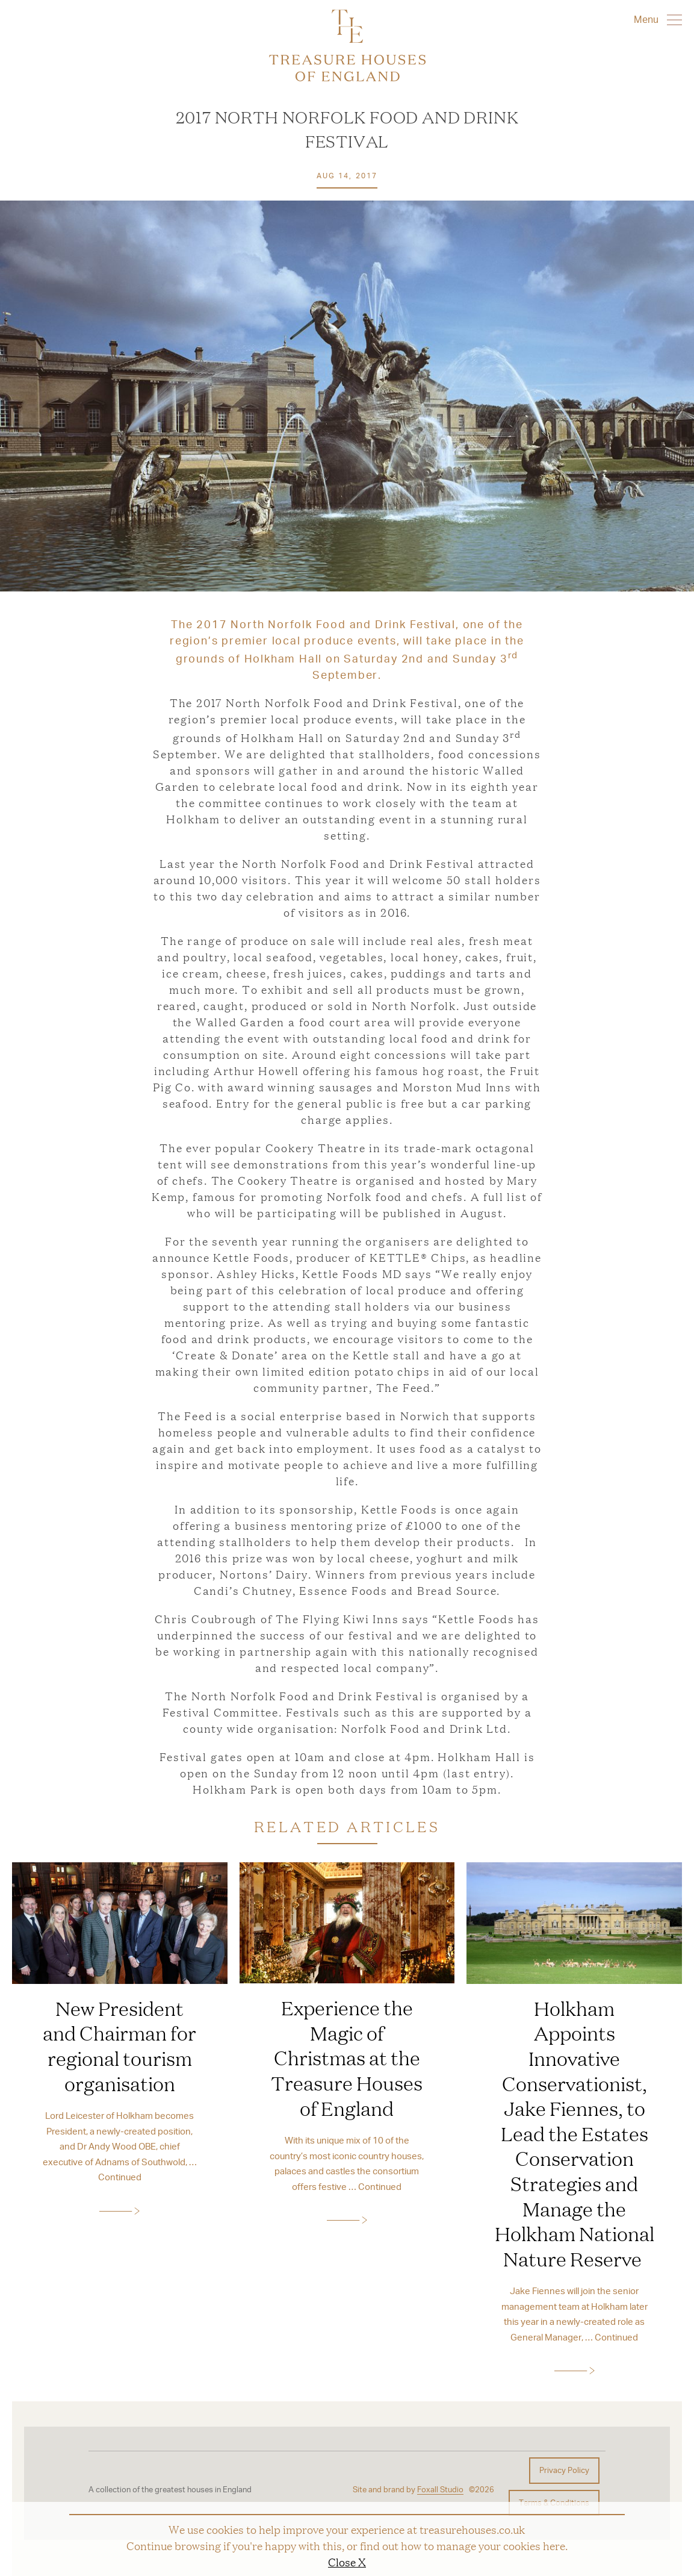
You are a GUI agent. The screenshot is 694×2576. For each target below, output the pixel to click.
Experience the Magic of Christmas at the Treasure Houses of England (347, 2057)
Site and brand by (408, 2489)
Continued (119, 2177)
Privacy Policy (564, 2470)
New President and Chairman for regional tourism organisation (119, 2045)
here (554, 2545)
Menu (658, 19)
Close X (347, 2561)
